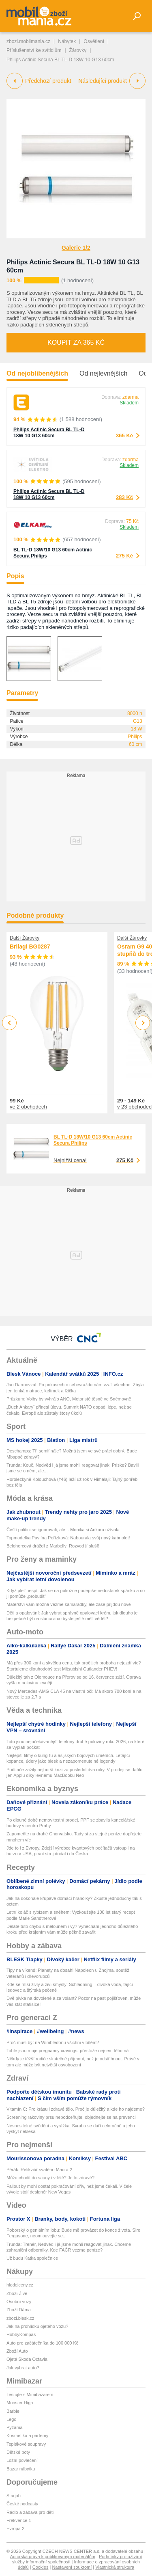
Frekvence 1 (18, 2520)
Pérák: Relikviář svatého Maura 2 (39, 2169)
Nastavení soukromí (72, 2567)
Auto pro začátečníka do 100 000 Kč (42, 2342)
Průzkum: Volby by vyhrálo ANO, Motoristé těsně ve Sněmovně (68, 1398)
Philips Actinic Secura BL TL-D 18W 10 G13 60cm (48, 433)
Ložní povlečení (22, 2460)
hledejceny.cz (19, 2284)
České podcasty (22, 2503)
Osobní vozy (18, 2301)
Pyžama (14, 2427)
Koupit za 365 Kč (76, 342)
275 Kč (124, 556)
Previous (9, 1022)
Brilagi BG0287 (30, 946)
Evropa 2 (15, 2528)
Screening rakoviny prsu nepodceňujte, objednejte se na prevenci (71, 2117)
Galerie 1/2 (76, 247)
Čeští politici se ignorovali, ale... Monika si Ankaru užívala (63, 1529)
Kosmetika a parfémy (27, 2435)
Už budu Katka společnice (32, 2258)
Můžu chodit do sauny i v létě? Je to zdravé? (50, 2177)
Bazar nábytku (20, 2468)
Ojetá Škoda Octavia (26, 2359)
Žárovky (78, 50)
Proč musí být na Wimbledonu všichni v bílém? (52, 2042)
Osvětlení (93, 41)
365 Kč (124, 435)
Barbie (12, 2411)
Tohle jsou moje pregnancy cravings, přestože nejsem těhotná (67, 2050)
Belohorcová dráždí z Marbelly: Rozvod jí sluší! (52, 1545)
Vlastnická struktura (114, 2567)
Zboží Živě (16, 2293)
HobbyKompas (21, 2334)
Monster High (19, 2402)
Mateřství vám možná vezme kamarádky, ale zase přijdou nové (68, 1604)
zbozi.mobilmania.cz (28, 41)
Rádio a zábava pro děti (30, 2512)
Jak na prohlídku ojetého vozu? (37, 2326)
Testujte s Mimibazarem (30, 2394)
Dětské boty (18, 2452)
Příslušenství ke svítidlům (33, 50)
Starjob (13, 2495)
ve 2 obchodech (28, 1107)
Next (143, 1023)
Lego (11, 2419)
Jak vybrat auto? (22, 2367)
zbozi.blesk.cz (20, 2318)
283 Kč (124, 497)
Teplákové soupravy (26, 2444)
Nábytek (67, 41)
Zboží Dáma (18, 2309)
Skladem (129, 403)
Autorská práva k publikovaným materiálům (52, 2556)
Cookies (40, 2567)
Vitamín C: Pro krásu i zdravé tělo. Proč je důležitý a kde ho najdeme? (75, 2109)
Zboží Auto (17, 2351)
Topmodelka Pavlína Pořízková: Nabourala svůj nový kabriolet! (68, 1537)
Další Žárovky (24, 938)
